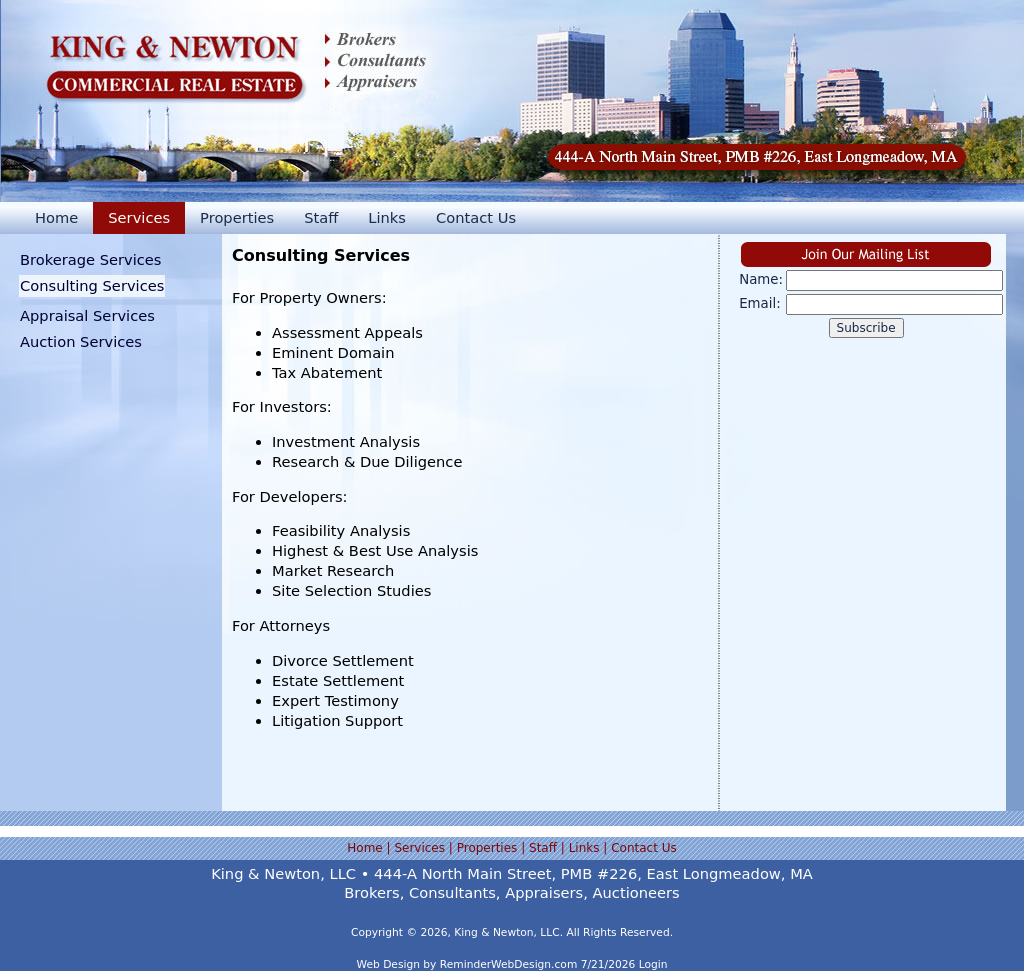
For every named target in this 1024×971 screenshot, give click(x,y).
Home (56, 217)
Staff (321, 217)
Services (139, 217)
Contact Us (476, 217)
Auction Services (81, 341)
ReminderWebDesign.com (508, 964)
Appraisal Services (87, 315)
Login (653, 964)
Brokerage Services (91, 259)
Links (387, 217)
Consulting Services (92, 285)
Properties (237, 217)
